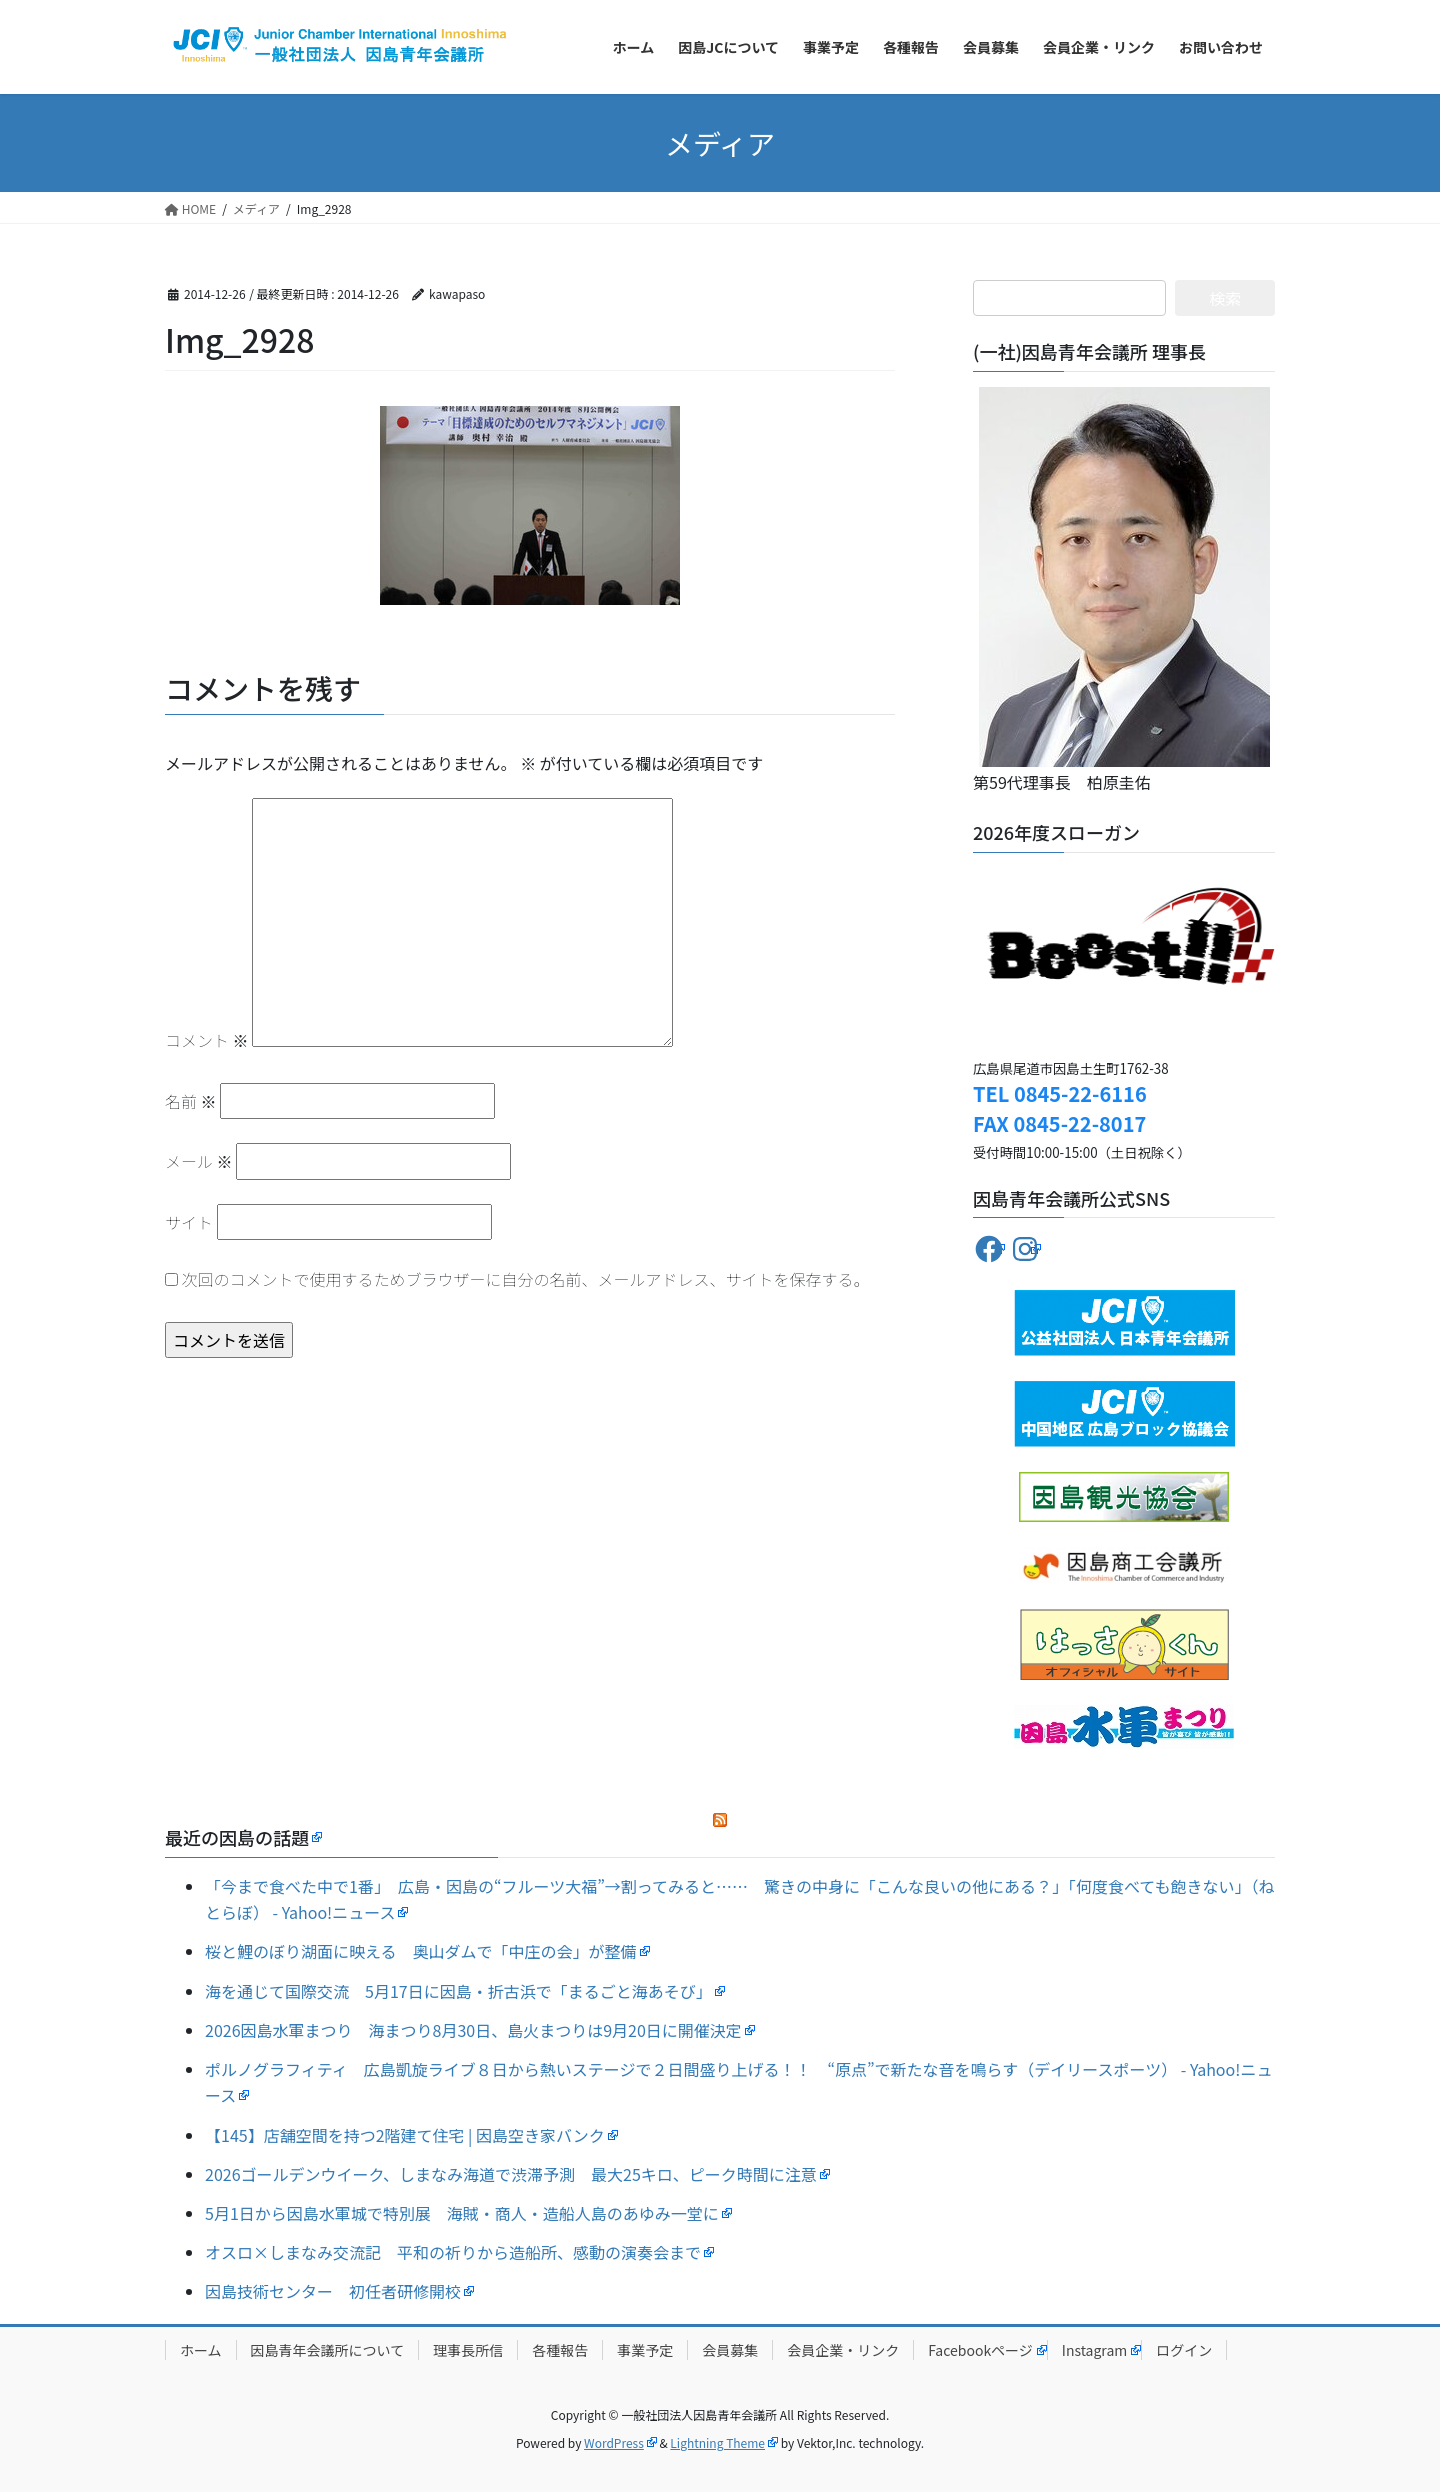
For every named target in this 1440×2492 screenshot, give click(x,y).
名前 (191, 1101)
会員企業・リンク (843, 2350)
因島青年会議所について (328, 2350)
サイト (189, 1222)
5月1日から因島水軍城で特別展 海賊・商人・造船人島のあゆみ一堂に (462, 2213)
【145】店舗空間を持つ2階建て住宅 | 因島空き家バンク (405, 2135)
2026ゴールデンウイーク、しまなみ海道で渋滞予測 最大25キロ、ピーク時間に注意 (511, 2174)
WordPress (614, 2442)
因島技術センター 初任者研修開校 (333, 2291)
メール (199, 1161)
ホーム (201, 2350)
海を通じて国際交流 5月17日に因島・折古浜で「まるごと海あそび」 (458, 1991)
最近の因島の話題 (237, 1837)
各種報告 (560, 2350)
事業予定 (645, 2350)
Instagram (1094, 2350)
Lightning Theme (717, 2442)
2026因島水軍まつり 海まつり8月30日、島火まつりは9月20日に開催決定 (473, 2030)
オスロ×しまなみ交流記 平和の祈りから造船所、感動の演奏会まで (453, 2252)
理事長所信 (468, 2350)
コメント (207, 1040)
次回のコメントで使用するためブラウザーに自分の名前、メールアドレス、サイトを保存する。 (526, 1279)
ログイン (1184, 2350)
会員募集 (730, 2350)
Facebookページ (980, 2350)
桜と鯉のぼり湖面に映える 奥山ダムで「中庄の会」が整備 (421, 1951)
